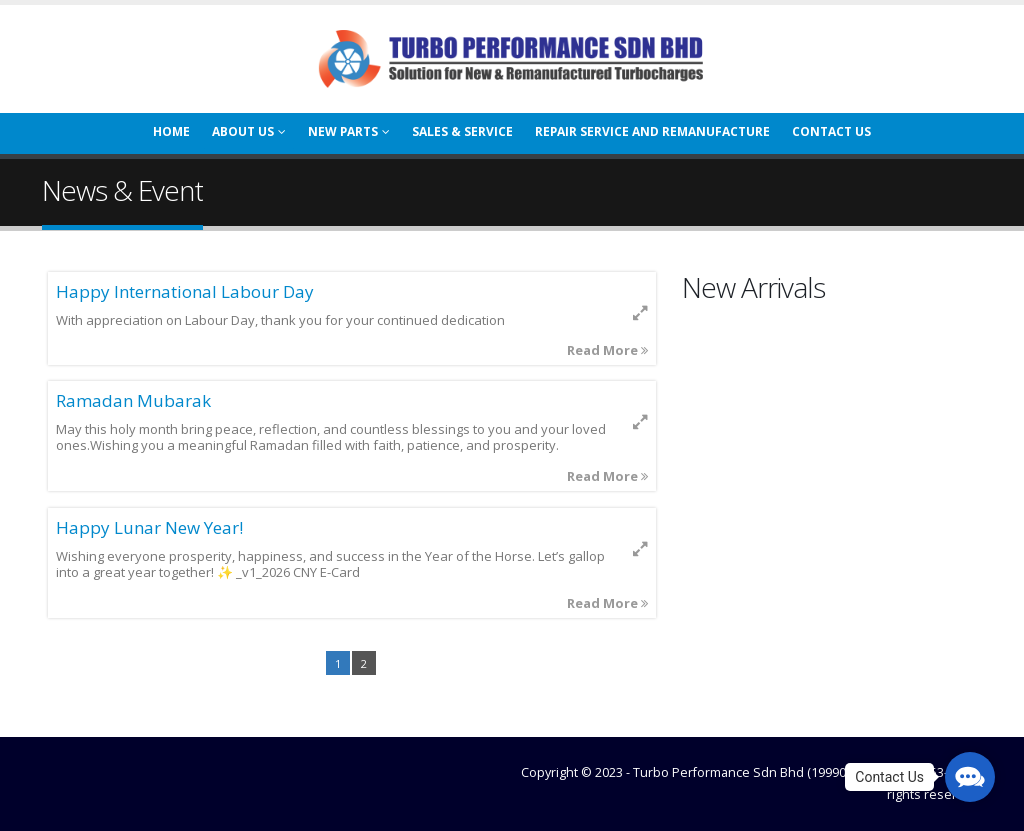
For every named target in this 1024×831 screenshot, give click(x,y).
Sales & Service (462, 131)
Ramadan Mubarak (133, 400)
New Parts (343, 131)
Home (171, 131)
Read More (607, 350)
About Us (243, 131)
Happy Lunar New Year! (149, 527)
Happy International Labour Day (185, 291)
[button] (970, 777)
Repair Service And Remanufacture (652, 131)
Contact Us (831, 131)
